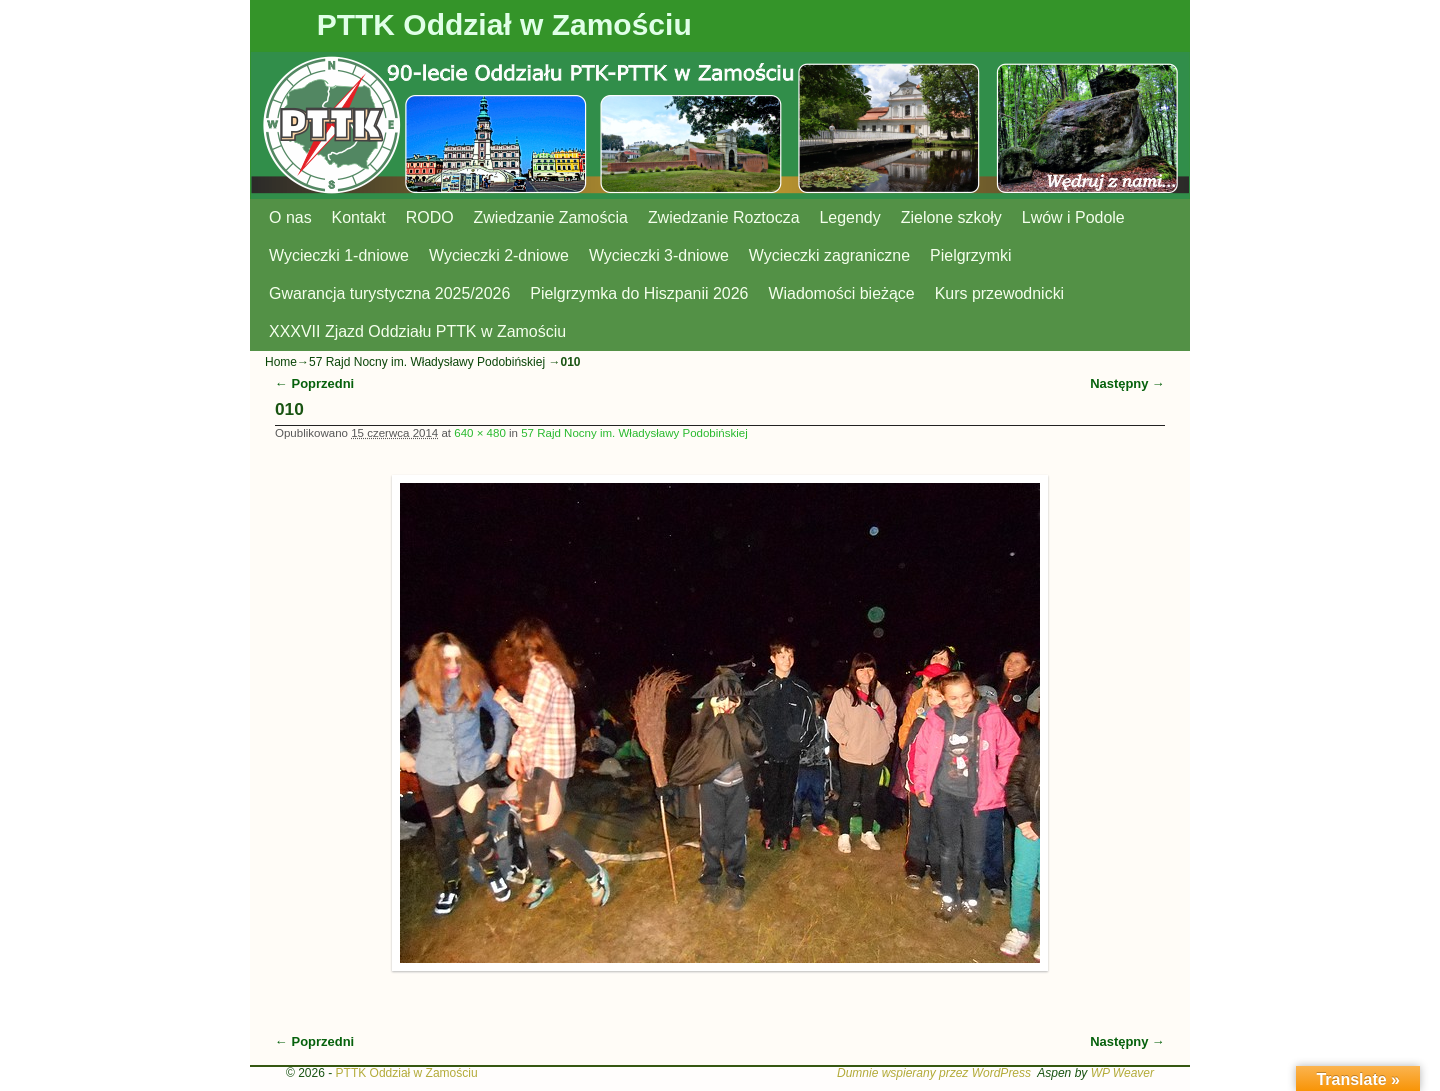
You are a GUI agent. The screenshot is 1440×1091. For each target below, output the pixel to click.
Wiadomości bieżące (841, 293)
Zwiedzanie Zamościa (551, 217)
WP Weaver (1122, 1073)
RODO (430, 217)
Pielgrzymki (971, 255)
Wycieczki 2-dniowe (499, 255)
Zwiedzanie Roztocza (724, 217)
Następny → (1127, 383)
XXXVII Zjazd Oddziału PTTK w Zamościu (417, 331)
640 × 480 (480, 433)
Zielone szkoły (951, 217)
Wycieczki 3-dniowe (659, 255)
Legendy (850, 217)
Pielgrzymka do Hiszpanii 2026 (639, 293)
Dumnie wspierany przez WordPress (934, 1073)
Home (281, 362)
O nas (290, 217)
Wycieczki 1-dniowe (339, 255)
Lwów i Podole (1073, 217)
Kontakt (359, 217)
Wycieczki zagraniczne (829, 255)
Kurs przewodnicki (999, 293)
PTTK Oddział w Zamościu (504, 24)
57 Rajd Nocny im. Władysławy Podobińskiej (428, 362)
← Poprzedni (314, 383)
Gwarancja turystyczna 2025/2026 (389, 293)
